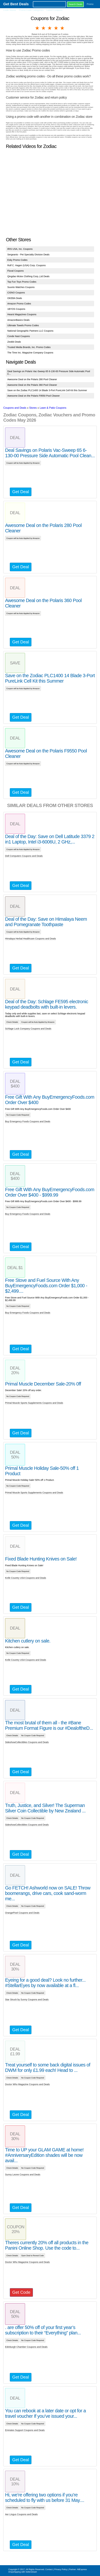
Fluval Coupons (15, 270)
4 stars (56, 28)
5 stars (62, 28)
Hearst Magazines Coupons (21, 314)
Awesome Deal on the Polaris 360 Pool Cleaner (32, 385)
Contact (49, 2569)
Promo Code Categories (31, 10)
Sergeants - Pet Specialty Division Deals (28, 254)
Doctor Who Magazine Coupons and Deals (27, 2084)
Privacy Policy (60, 2569)
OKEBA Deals (14, 298)
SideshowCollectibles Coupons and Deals (27, 1742)
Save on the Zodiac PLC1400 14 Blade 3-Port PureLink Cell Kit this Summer (47, 390)
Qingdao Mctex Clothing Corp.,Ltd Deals (28, 276)
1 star (37, 28)
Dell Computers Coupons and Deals (24, 856)
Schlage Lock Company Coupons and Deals (28, 1028)
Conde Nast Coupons (18, 336)
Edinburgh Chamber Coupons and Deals (26, 2347)
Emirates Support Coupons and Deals (25, 2430)
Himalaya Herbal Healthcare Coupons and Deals (30, 938)
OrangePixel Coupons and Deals (22, 1912)
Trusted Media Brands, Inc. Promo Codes (29, 347)
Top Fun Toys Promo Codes (21, 281)
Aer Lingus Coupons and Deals (21, 2514)
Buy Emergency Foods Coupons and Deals (27, 1121)
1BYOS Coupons (16, 309)
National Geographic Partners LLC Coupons (30, 330)
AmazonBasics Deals (18, 320)
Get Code (21, 2292)
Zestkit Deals (14, 341)
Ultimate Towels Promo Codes (23, 325)
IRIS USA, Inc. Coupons (20, 249)
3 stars (50, 28)
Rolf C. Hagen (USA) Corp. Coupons (26, 265)
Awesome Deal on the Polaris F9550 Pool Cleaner (33, 395)
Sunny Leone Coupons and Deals (22, 2174)
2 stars (44, 28)
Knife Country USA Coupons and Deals (25, 1578)
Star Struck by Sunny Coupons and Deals (27, 1999)
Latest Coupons (54, 10)
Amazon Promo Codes (19, 303)
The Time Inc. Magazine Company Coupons (30, 352)
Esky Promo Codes (17, 260)
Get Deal (20, 491)
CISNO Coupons (16, 292)
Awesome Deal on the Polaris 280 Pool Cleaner (32, 379)
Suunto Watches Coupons (21, 287)
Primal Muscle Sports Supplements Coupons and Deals (34, 1403)
